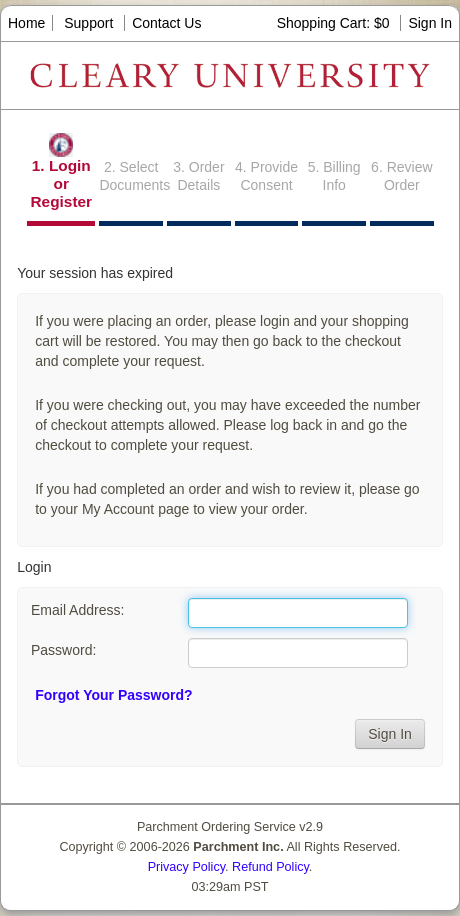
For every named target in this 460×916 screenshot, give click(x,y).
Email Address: (77, 610)
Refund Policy (270, 867)
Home (26, 23)
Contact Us (166, 23)
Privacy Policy (186, 867)
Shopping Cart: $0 (335, 23)
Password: (63, 650)
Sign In (430, 23)
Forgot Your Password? (113, 695)
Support (88, 23)
